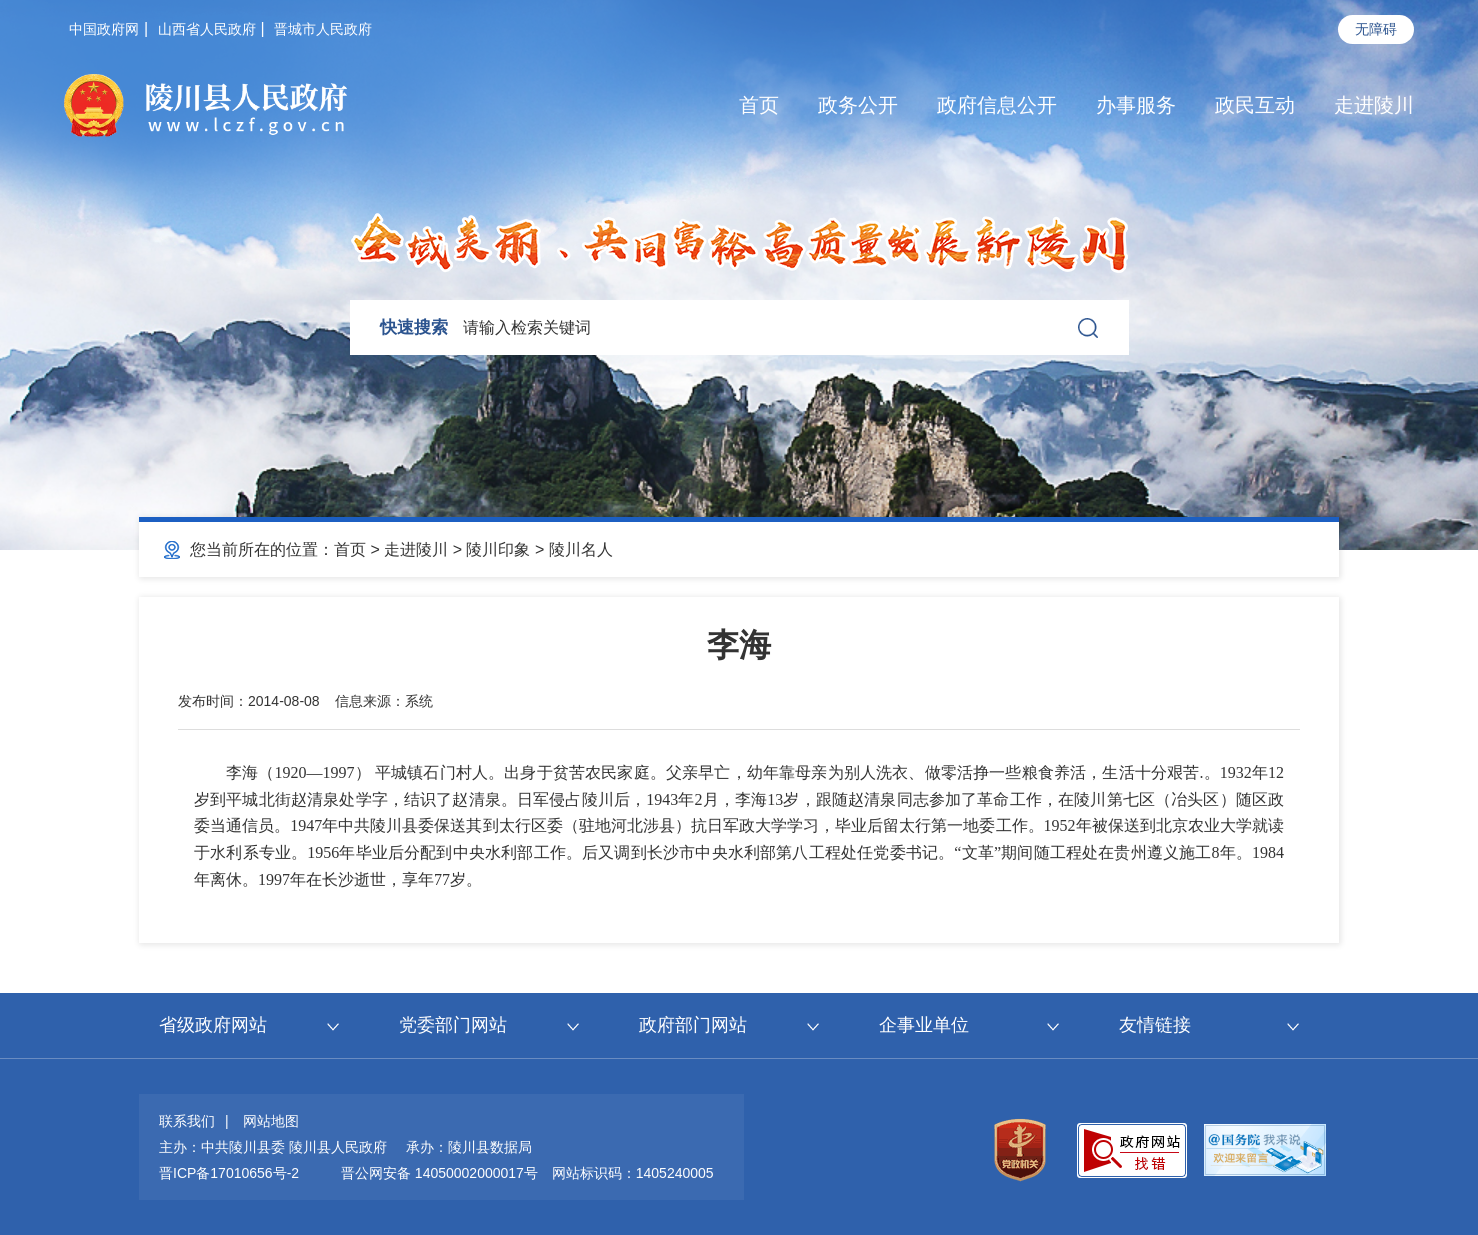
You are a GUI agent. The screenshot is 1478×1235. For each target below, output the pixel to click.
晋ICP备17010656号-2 (229, 1173)
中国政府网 (104, 29)
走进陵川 (1374, 105)
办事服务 (1136, 105)
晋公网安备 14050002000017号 (439, 1173)
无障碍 (1376, 29)
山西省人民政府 (207, 29)
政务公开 (858, 105)
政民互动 (1255, 105)
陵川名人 (581, 549)
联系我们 (187, 1121)
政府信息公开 (997, 105)
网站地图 (271, 1121)
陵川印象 (498, 549)
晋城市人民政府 (323, 29)
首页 (759, 105)
